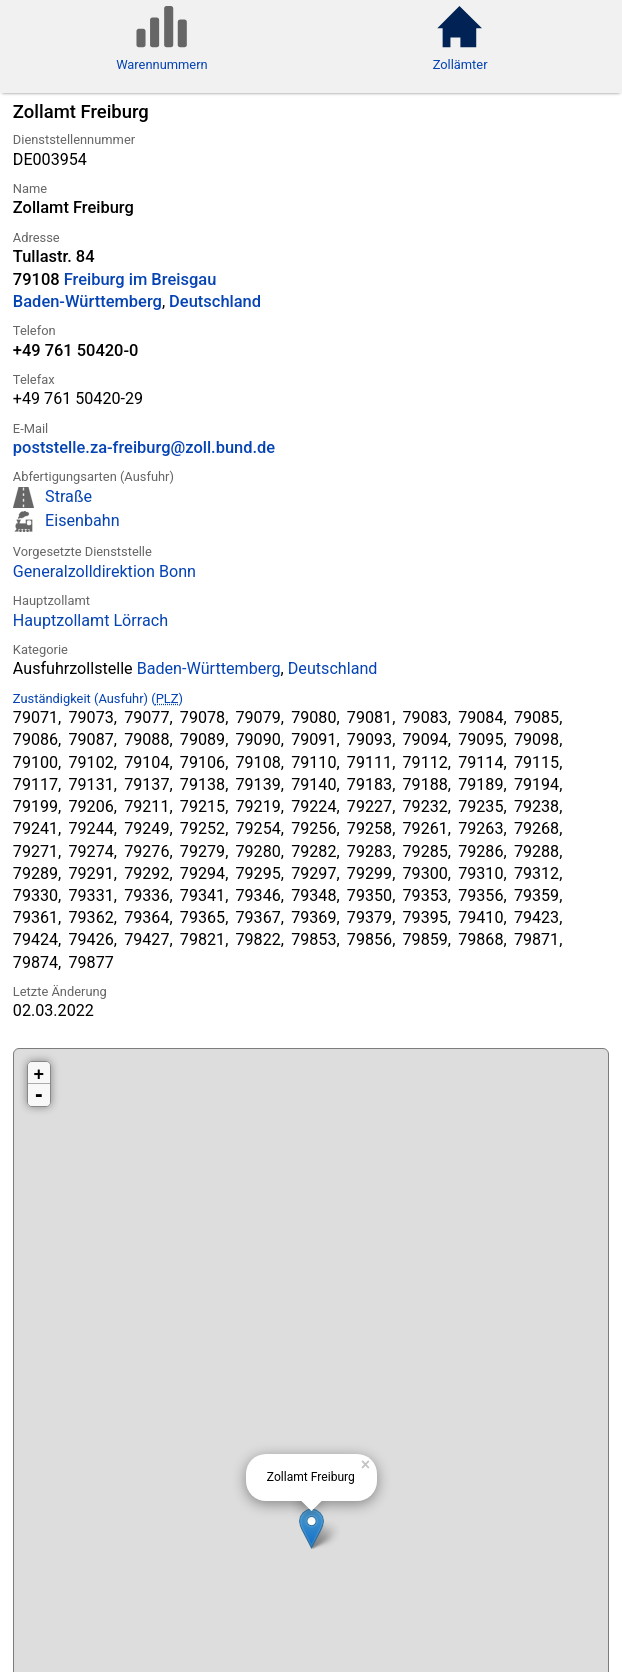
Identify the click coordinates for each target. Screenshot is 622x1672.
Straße (68, 496)
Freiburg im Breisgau (140, 279)
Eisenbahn (82, 520)
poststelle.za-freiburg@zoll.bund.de (144, 447)
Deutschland (215, 301)
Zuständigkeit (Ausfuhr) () (98, 698)
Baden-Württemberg (87, 301)
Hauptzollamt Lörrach (90, 620)
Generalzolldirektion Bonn (104, 571)
